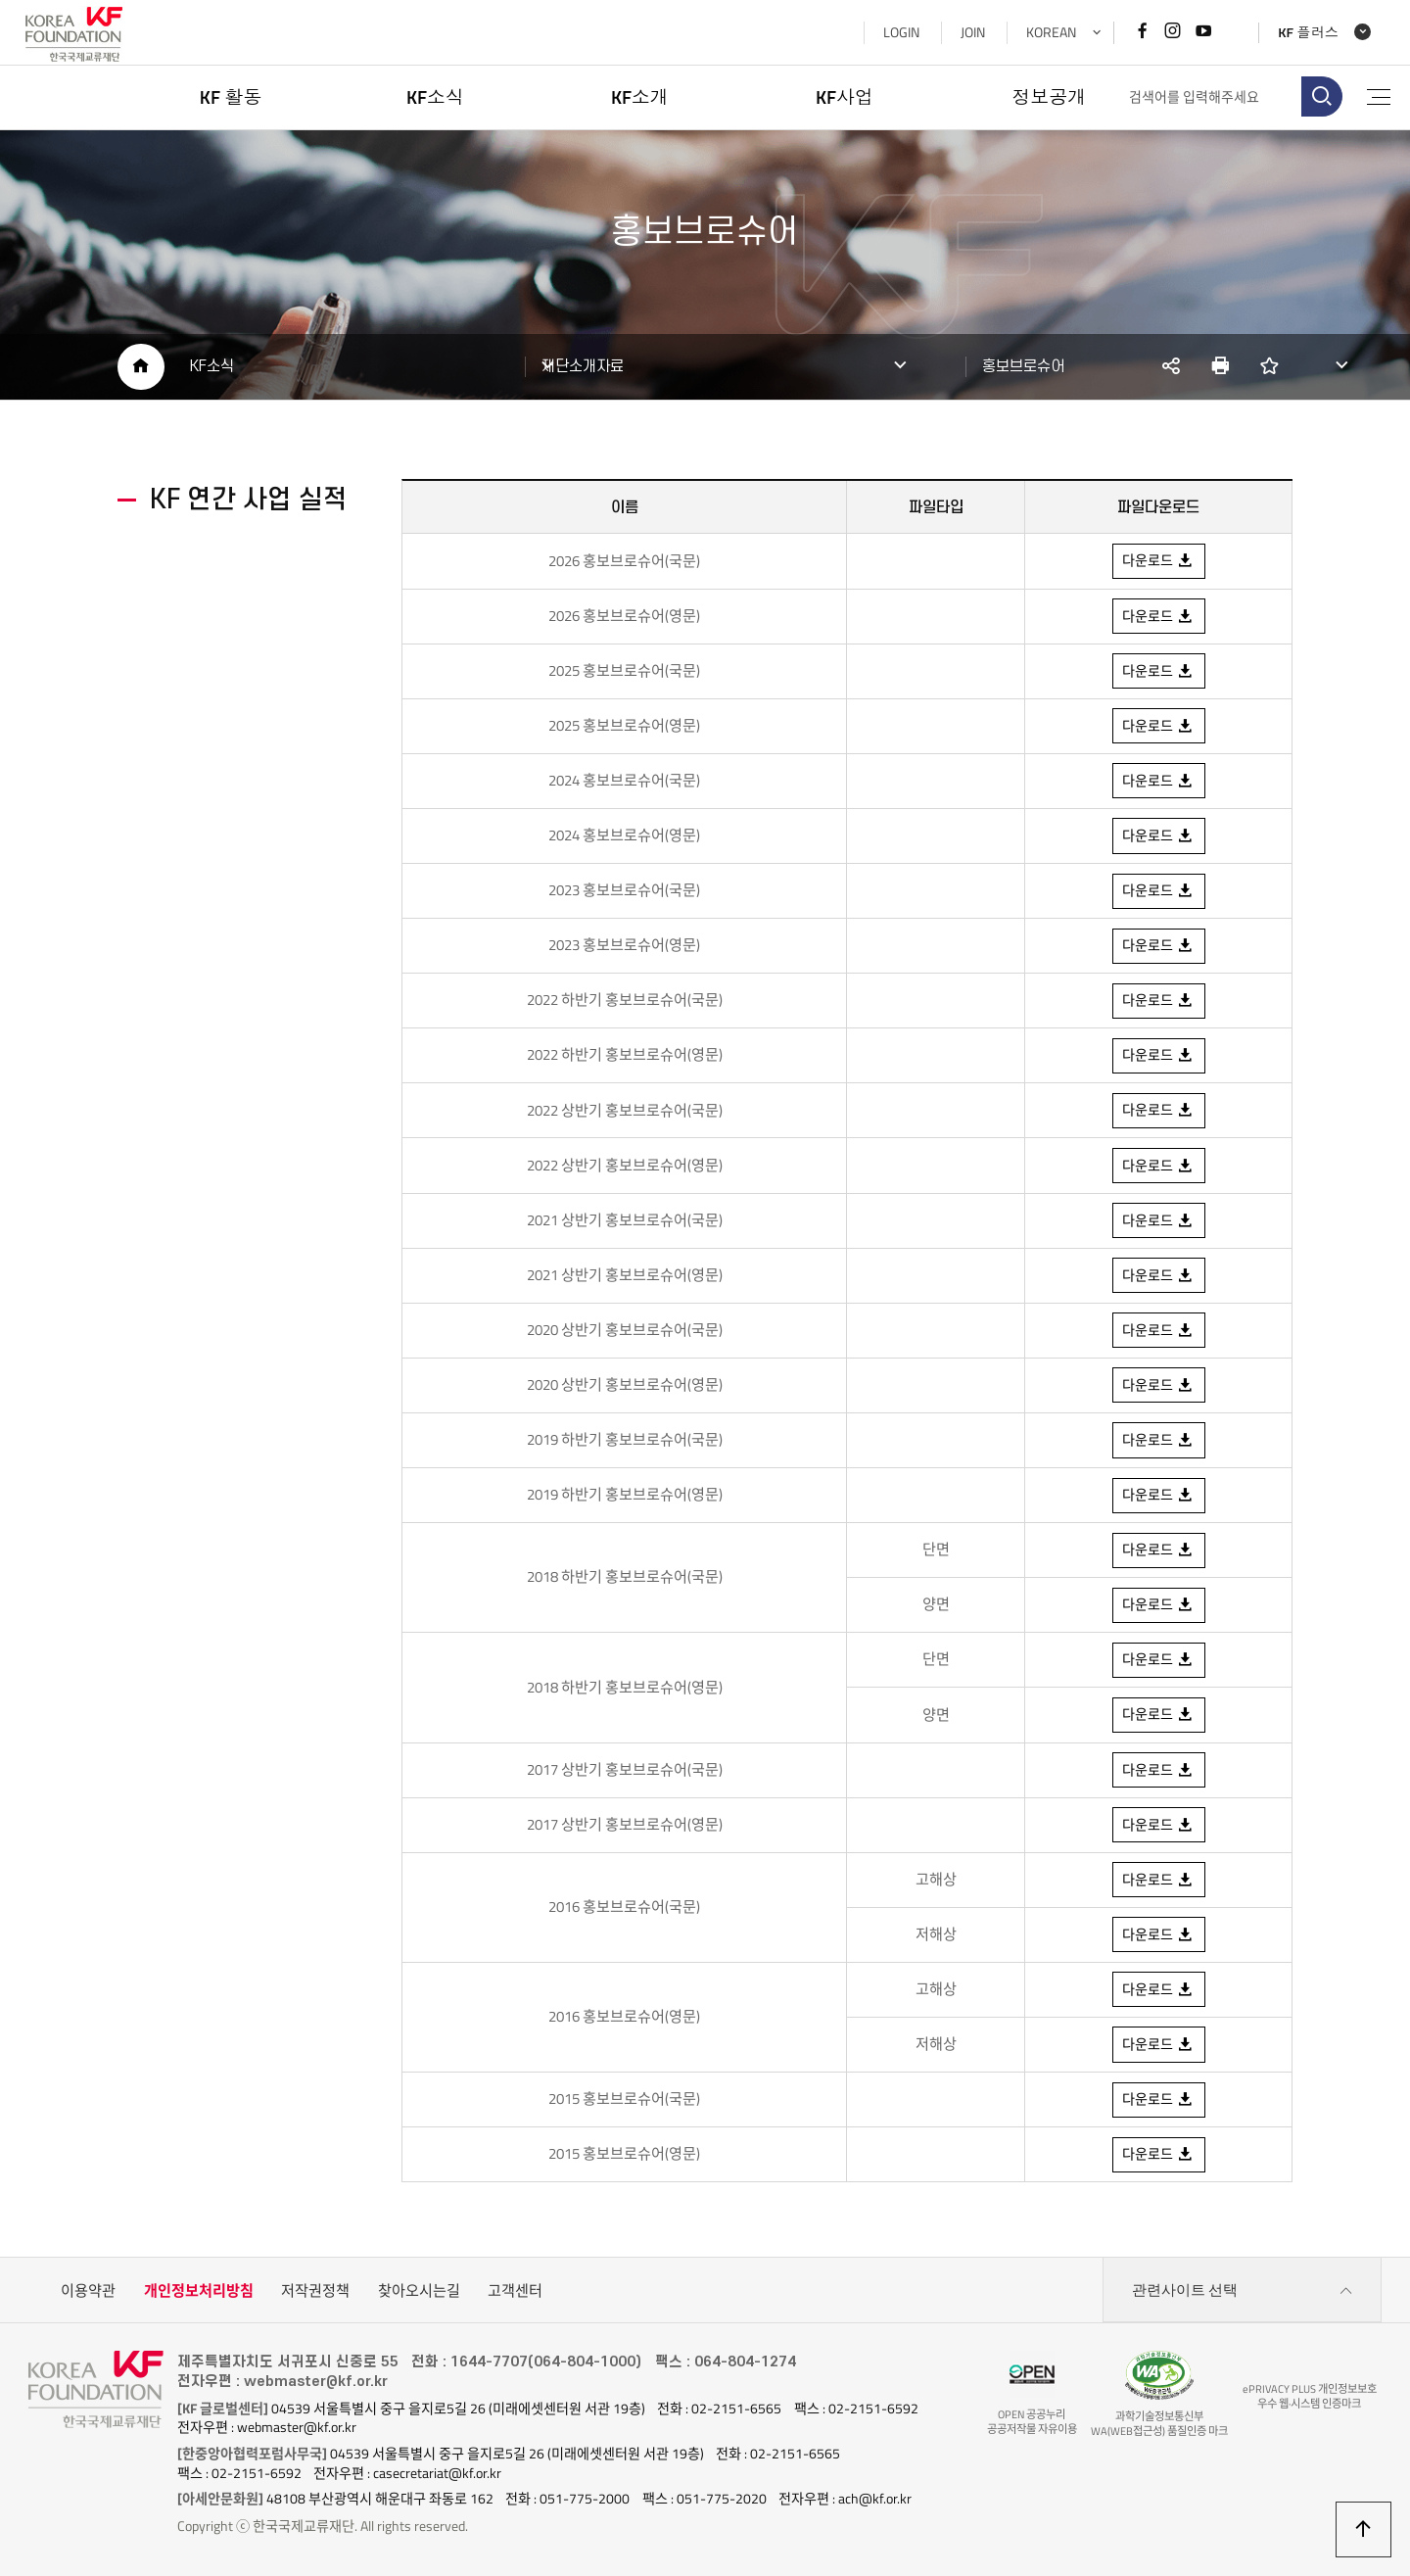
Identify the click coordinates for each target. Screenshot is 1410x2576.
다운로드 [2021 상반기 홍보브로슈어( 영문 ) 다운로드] (1158, 1276)
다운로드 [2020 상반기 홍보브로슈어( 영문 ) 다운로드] (1158, 1386)
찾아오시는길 (419, 2293)
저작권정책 (315, 2293)
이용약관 (88, 2293)
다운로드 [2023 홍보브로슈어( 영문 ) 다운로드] (1158, 946)
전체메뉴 (1377, 97)
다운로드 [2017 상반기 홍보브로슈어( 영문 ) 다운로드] (1158, 1826)
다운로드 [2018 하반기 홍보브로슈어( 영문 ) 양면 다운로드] (1158, 1716)
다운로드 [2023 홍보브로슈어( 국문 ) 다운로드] (1158, 780)
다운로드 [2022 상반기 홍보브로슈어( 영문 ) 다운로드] (1158, 1166)
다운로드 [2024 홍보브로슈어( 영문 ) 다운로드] (1158, 835)
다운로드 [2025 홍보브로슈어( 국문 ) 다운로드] (1158, 671)
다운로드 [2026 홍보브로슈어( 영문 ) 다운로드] (1158, 616)
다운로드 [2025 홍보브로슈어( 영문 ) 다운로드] (1158, 726)
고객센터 (515, 2293)
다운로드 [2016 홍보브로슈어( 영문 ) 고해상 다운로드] (1158, 1991)
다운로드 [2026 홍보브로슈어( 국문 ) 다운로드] (1158, 561)
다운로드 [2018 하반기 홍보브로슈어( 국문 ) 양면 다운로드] (1158, 1606)
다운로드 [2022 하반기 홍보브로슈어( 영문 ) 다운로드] (1158, 1056)
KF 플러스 (1305, 33)
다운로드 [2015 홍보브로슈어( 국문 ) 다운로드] (1158, 2102)
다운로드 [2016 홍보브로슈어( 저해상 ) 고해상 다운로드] (1158, 2047)
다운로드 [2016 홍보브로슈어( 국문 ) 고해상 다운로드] (1158, 1881)
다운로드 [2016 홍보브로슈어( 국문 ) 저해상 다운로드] (1158, 1936)
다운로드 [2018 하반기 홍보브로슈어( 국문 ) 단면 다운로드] (1158, 1551)
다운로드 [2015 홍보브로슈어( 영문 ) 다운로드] (1158, 2157)
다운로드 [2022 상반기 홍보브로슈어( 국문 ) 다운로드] (1158, 1110)
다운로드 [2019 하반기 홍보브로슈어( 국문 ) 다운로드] (1158, 1442)
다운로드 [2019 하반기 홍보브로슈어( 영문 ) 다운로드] (1158, 1496)
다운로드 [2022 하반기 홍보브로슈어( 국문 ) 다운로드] (1158, 1001)
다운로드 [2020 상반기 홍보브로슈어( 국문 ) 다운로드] (1158, 1331)
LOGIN (897, 32)
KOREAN (1047, 32)
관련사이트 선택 (1242, 2293)
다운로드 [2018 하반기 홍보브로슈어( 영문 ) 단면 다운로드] (1158, 1661)
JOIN (969, 32)
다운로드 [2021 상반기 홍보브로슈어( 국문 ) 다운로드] (1158, 1221)
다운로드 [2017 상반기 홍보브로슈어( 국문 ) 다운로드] (1158, 1772)
